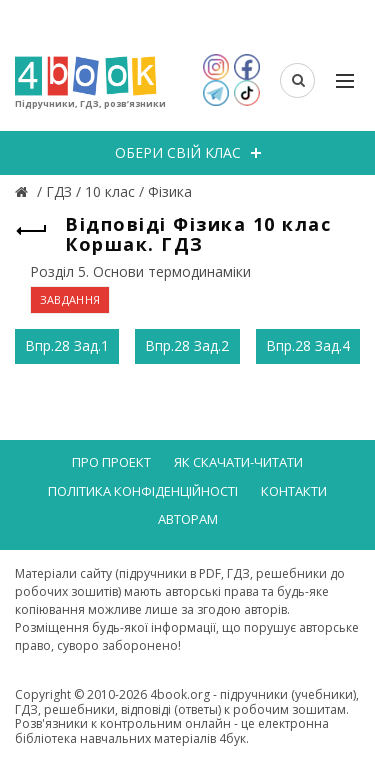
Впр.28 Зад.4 (308, 345)
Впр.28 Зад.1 (67, 345)
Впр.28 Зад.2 (187, 345)
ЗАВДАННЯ (70, 299)
